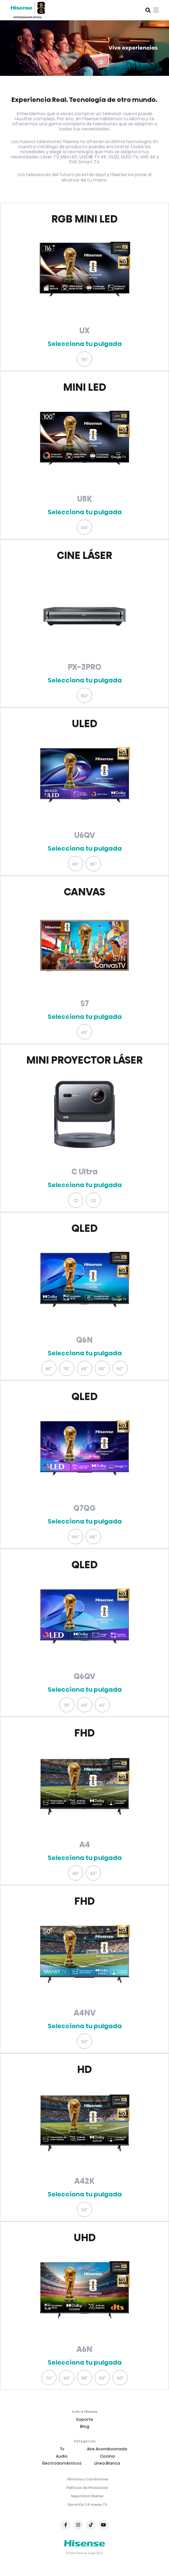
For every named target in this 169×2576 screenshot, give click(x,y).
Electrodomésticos (62, 2463)
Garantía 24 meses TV (87, 2505)
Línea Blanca (107, 2463)
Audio (62, 2456)
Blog (84, 2426)
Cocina (107, 2456)
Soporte (84, 2419)
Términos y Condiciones (87, 2479)
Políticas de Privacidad (87, 2488)
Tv (62, 2449)
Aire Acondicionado (107, 2449)
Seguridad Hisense (87, 2496)
